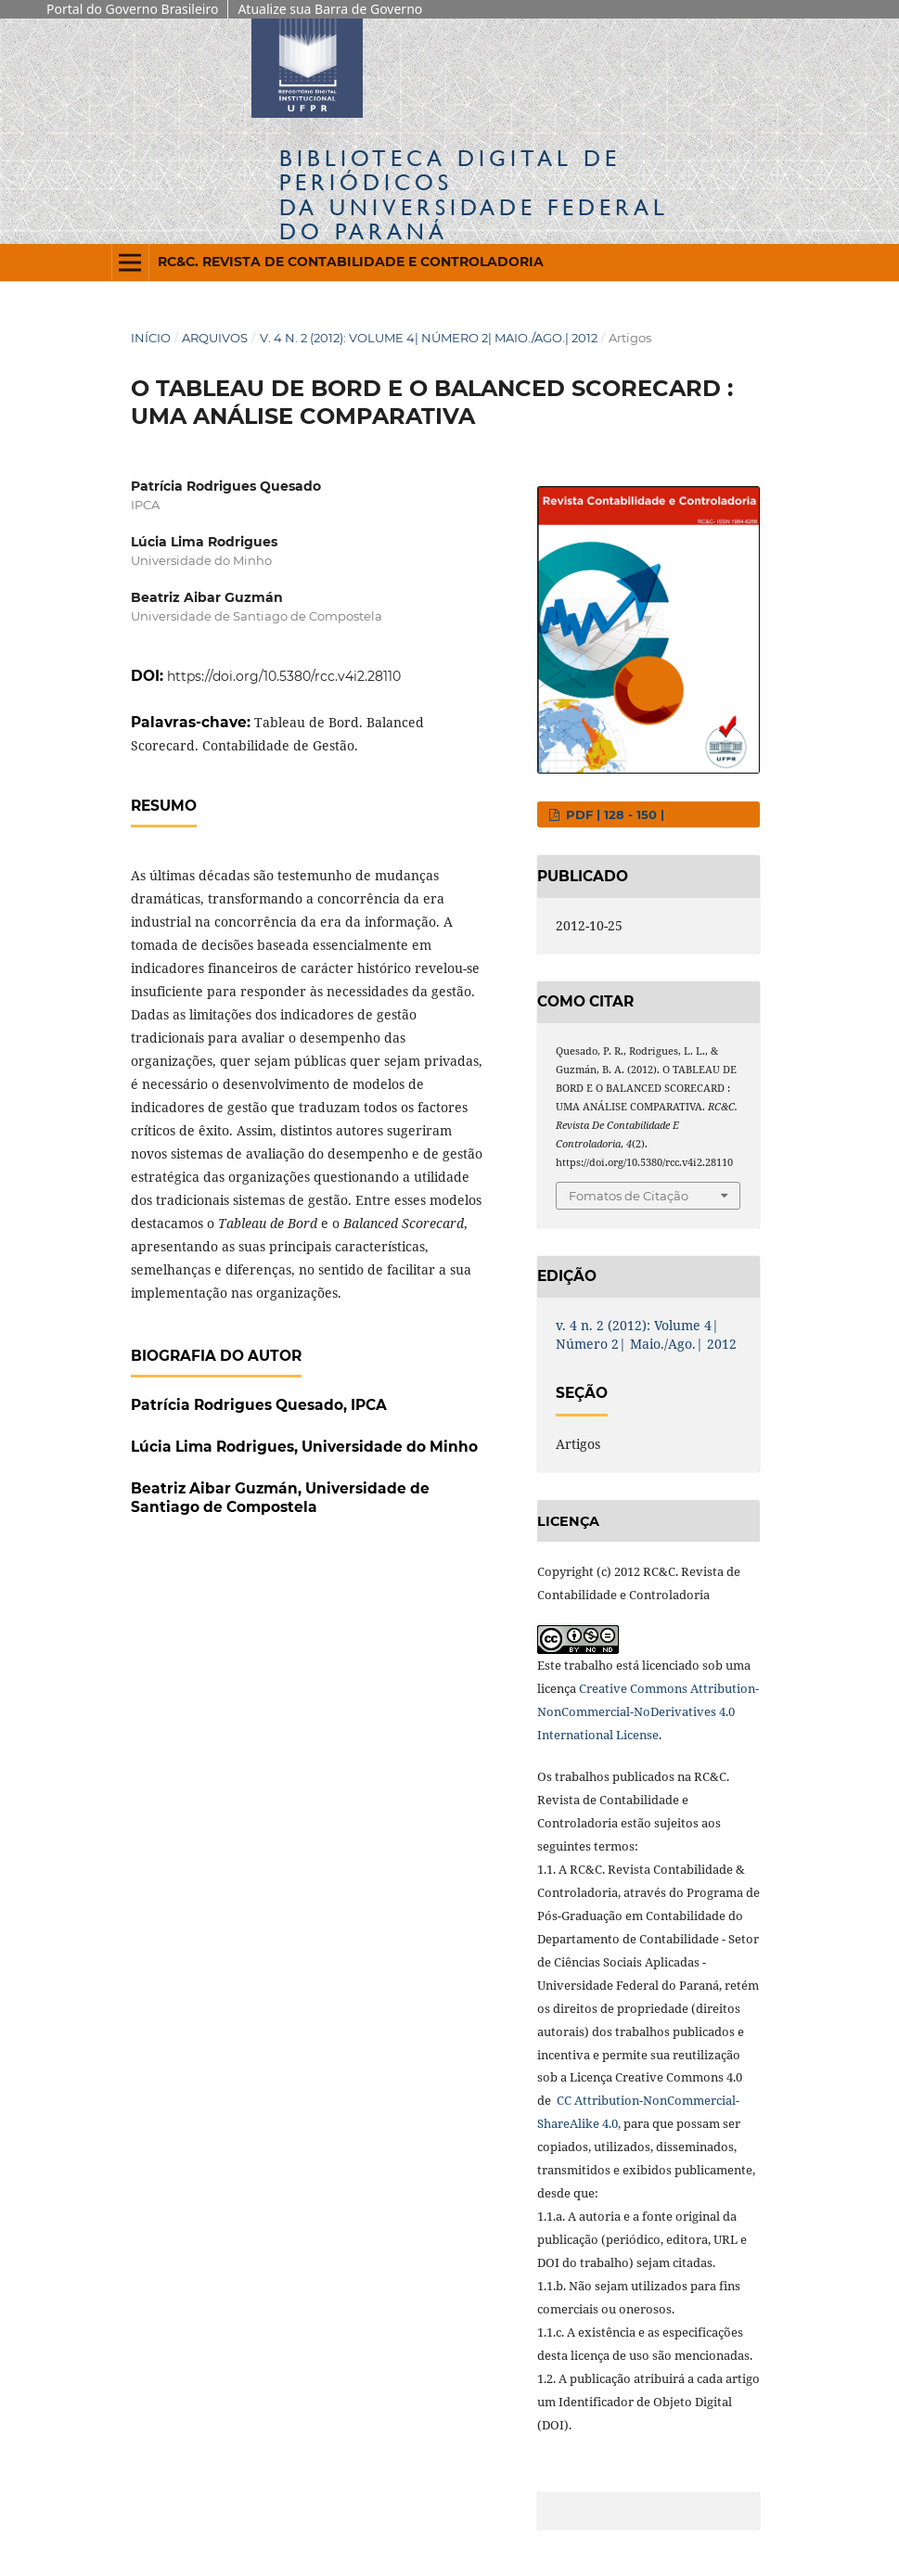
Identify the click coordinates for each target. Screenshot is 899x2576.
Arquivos (215, 337)
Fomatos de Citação (628, 1195)
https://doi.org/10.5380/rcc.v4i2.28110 (284, 676)
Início (151, 337)
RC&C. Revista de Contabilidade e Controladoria (351, 261)
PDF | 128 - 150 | (613, 814)
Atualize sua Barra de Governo (330, 9)
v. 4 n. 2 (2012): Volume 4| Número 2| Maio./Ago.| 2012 (428, 337)
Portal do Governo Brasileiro (132, 9)
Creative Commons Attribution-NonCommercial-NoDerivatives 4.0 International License (648, 1711)
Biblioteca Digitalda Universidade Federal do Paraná (474, 195)
